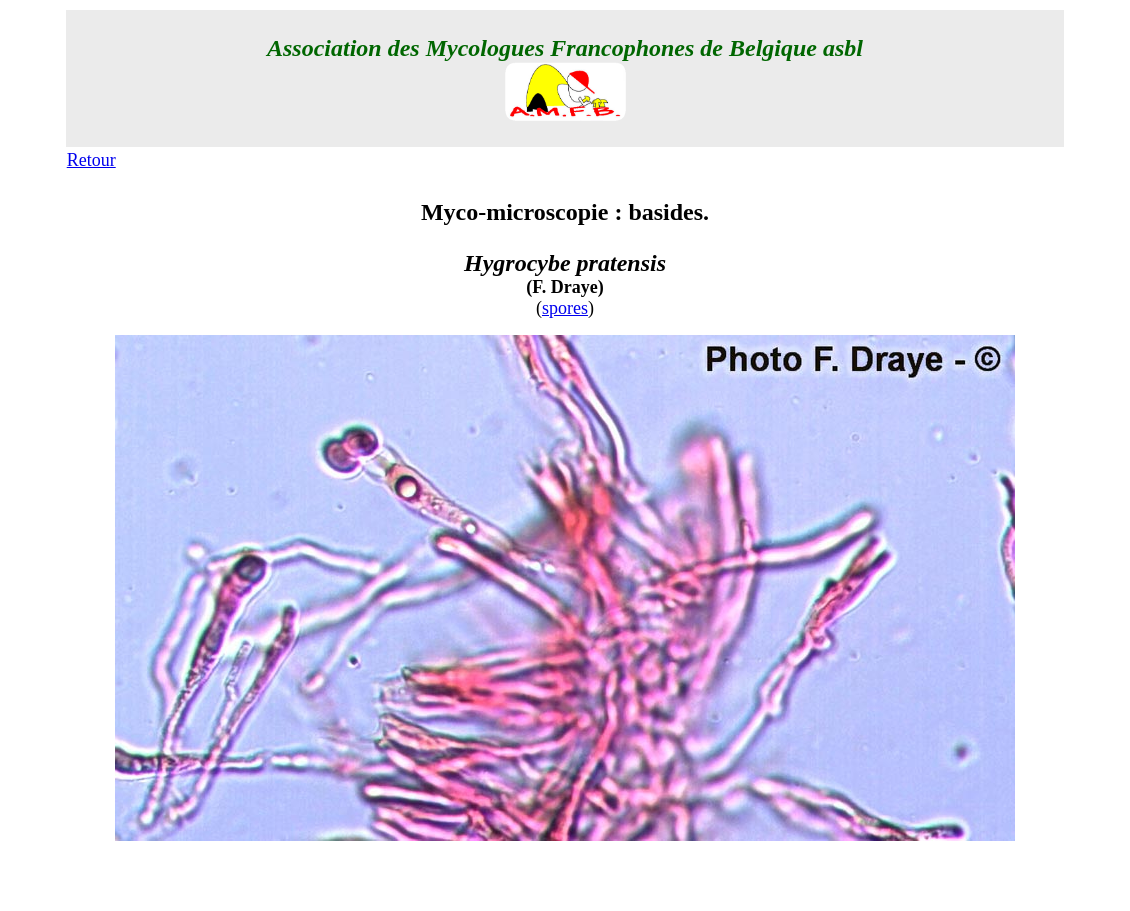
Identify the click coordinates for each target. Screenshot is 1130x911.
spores (565, 308)
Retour (91, 160)
